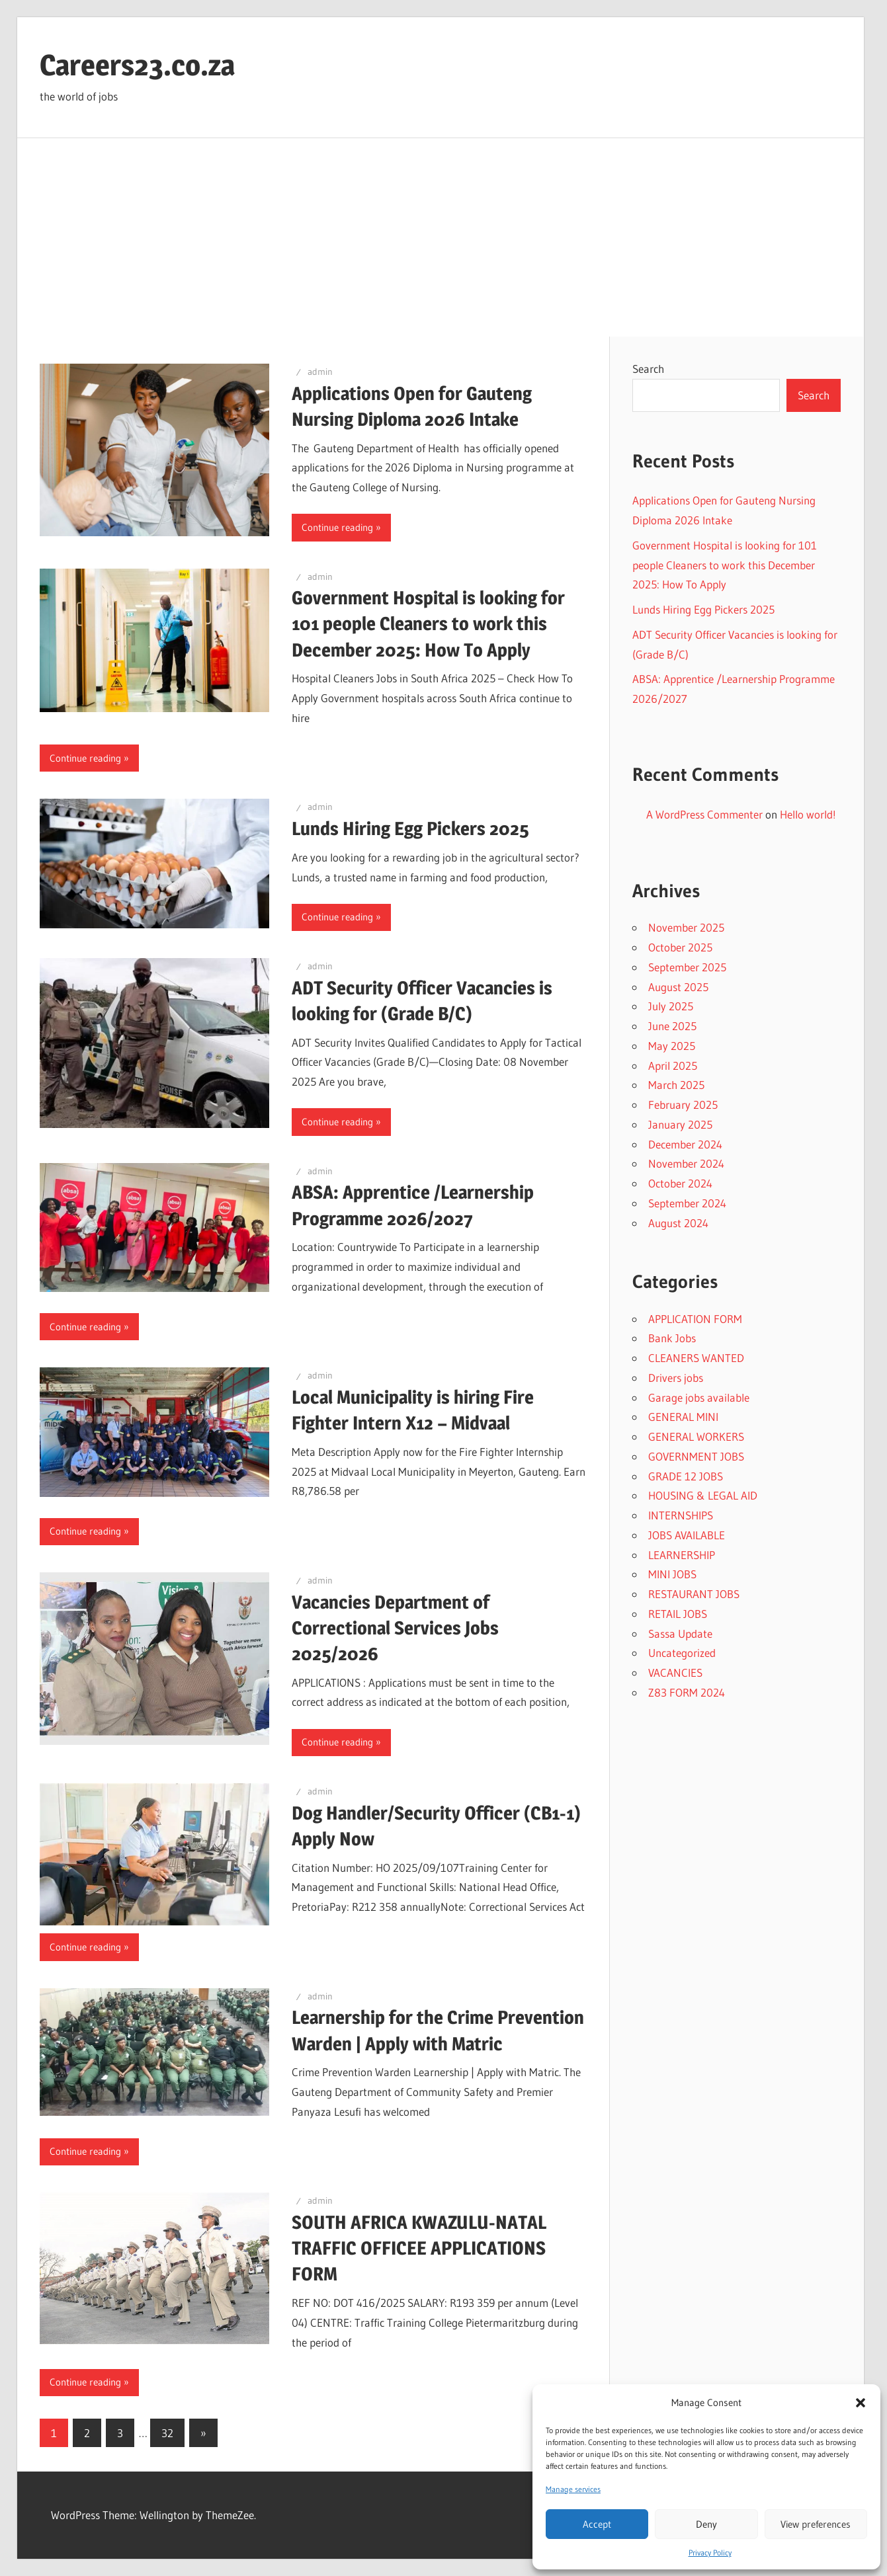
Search (648, 369)
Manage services (573, 2489)
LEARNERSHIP (681, 1555)
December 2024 (685, 1144)
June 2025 (672, 1026)
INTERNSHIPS (680, 1515)
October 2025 (680, 947)
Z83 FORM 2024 (686, 1692)
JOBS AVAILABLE (686, 1535)
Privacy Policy (710, 2552)
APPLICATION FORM (695, 1319)
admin (320, 372)
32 (167, 2433)
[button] (860, 2402)
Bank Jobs (672, 1338)
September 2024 (687, 1203)
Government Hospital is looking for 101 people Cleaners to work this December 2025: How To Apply (428, 623)
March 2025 (676, 1085)
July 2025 (670, 1006)
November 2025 (686, 927)
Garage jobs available (698, 1397)
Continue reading (337, 527)
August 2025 (678, 987)
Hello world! (808, 814)
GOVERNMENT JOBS (696, 1456)
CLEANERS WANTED (696, 1358)
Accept (597, 2524)
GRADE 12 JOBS (685, 1476)
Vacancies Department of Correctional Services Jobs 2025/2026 (395, 1628)
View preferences (816, 2524)
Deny (706, 2524)
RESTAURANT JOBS (693, 1594)
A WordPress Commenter (704, 814)
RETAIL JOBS (677, 1614)
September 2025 (687, 967)
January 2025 (680, 1124)
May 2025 (671, 1046)
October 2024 (680, 1183)
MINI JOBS (672, 1574)
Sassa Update (680, 1633)
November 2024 (686, 1163)
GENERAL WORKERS (696, 1436)
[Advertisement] (440, 237)
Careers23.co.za (137, 65)
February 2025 (683, 1104)
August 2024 (678, 1223)
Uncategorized (682, 1653)
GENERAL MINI (683, 1417)
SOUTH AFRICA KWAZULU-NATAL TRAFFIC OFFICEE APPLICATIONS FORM (419, 2248)
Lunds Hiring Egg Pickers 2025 (410, 828)
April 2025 (672, 1065)
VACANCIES (675, 1672)
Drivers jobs (675, 1378)
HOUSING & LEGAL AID (702, 1495)
